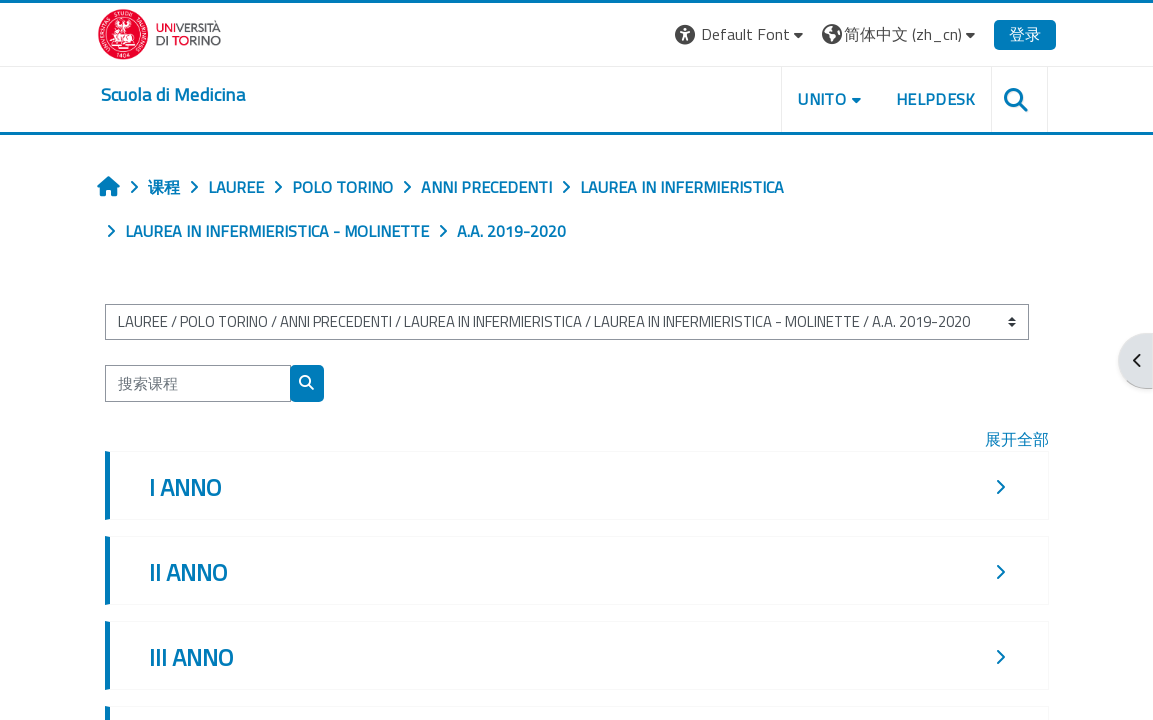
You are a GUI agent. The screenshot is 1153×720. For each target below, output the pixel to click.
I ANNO (185, 487)
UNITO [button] (822, 99)
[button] (741, 34)
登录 (1025, 34)
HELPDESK (936, 99)
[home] (173, 95)
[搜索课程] (198, 383)
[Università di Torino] (159, 32)
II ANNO (188, 572)
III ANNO (191, 657)
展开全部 (1017, 439)
